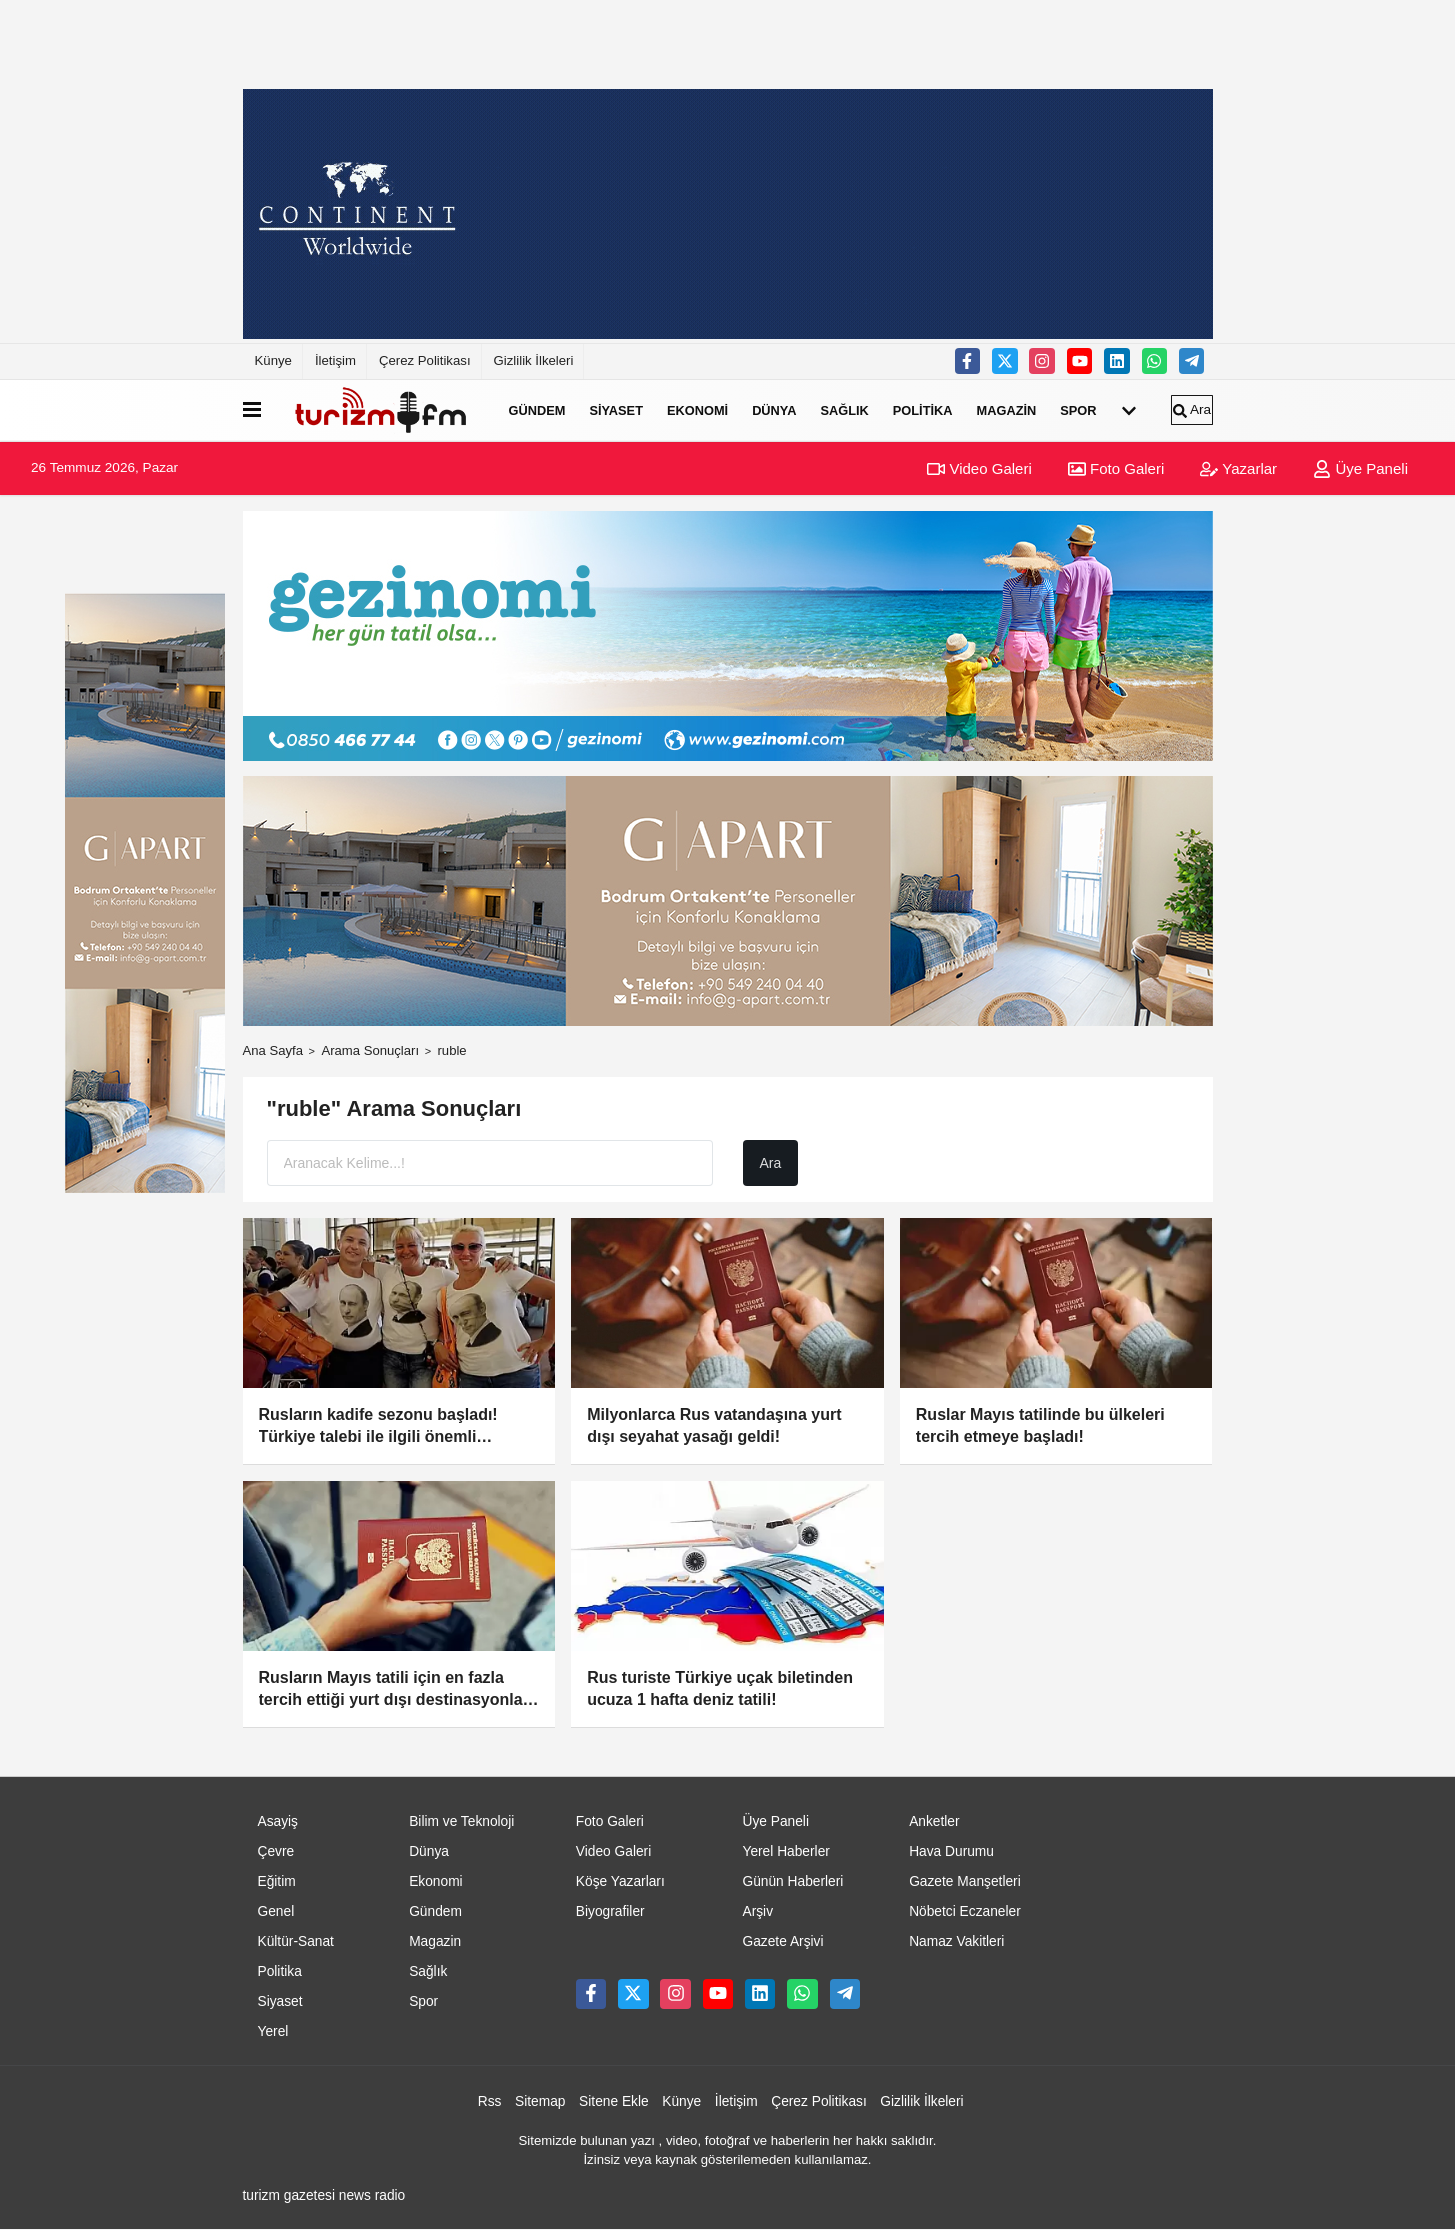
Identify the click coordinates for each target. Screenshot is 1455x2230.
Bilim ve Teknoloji (461, 1821)
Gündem (537, 410)
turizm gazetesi (289, 2195)
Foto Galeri (1116, 468)
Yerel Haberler (785, 1851)
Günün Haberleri (792, 1881)
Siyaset (616, 410)
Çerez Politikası (425, 360)
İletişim (335, 360)
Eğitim (277, 1881)
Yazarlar (1238, 468)
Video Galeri (979, 468)
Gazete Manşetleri (965, 1881)
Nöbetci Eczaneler (965, 1911)
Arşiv (757, 1911)
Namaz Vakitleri (956, 1941)
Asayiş (278, 1821)
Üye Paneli (1360, 468)
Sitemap (540, 2101)
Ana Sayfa (273, 1050)
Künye (273, 360)
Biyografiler (610, 1911)
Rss (490, 2101)
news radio (372, 2195)
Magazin (1007, 410)
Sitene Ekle (614, 2101)
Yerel (273, 2031)
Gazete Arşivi (782, 1941)
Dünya (774, 410)
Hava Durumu (951, 1851)
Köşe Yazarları (620, 1881)
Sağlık (844, 410)
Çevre (276, 1851)
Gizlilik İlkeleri (534, 360)
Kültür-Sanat (296, 1941)
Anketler (934, 1821)
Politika (923, 410)
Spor (1078, 410)
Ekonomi (697, 410)
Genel (276, 1911)
